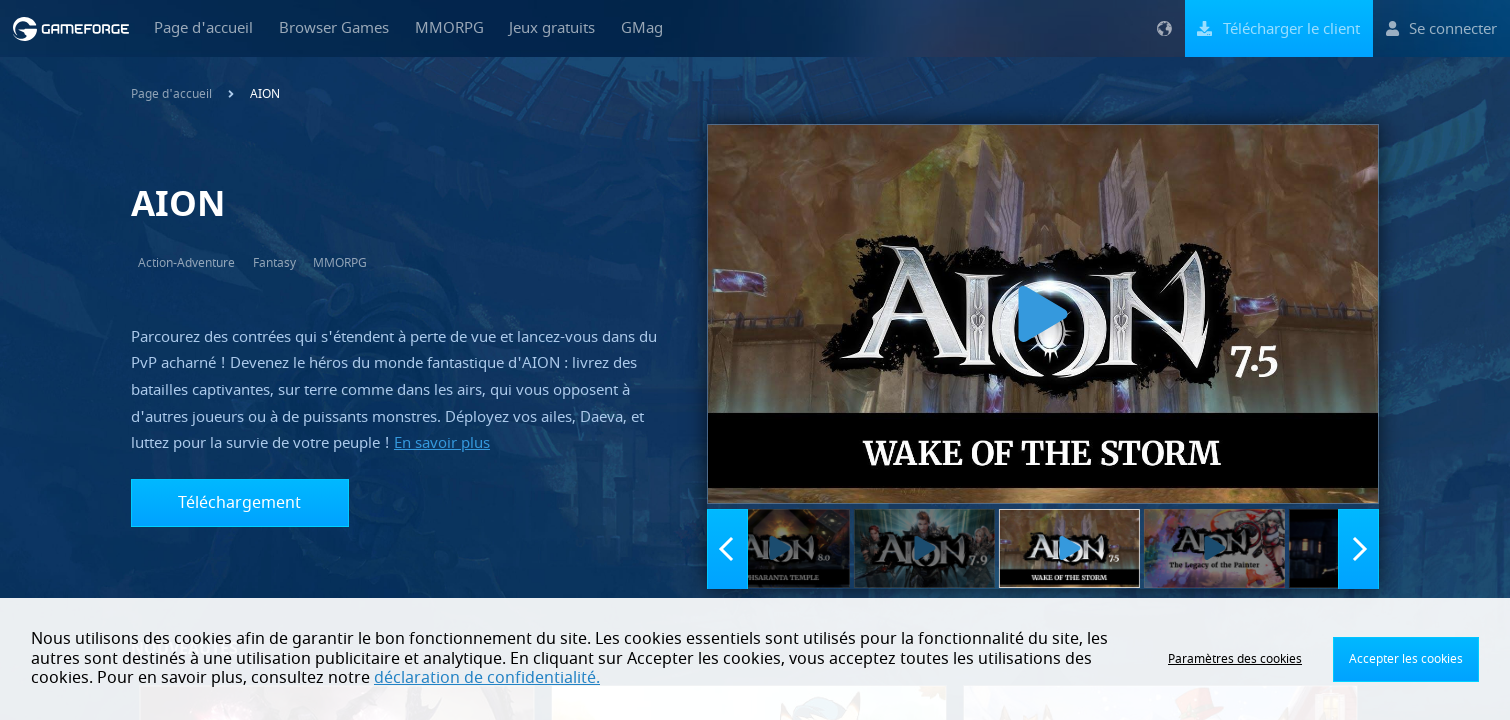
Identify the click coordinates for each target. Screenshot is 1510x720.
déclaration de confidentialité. (487, 678)
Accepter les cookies (1406, 659)
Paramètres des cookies (1235, 659)
